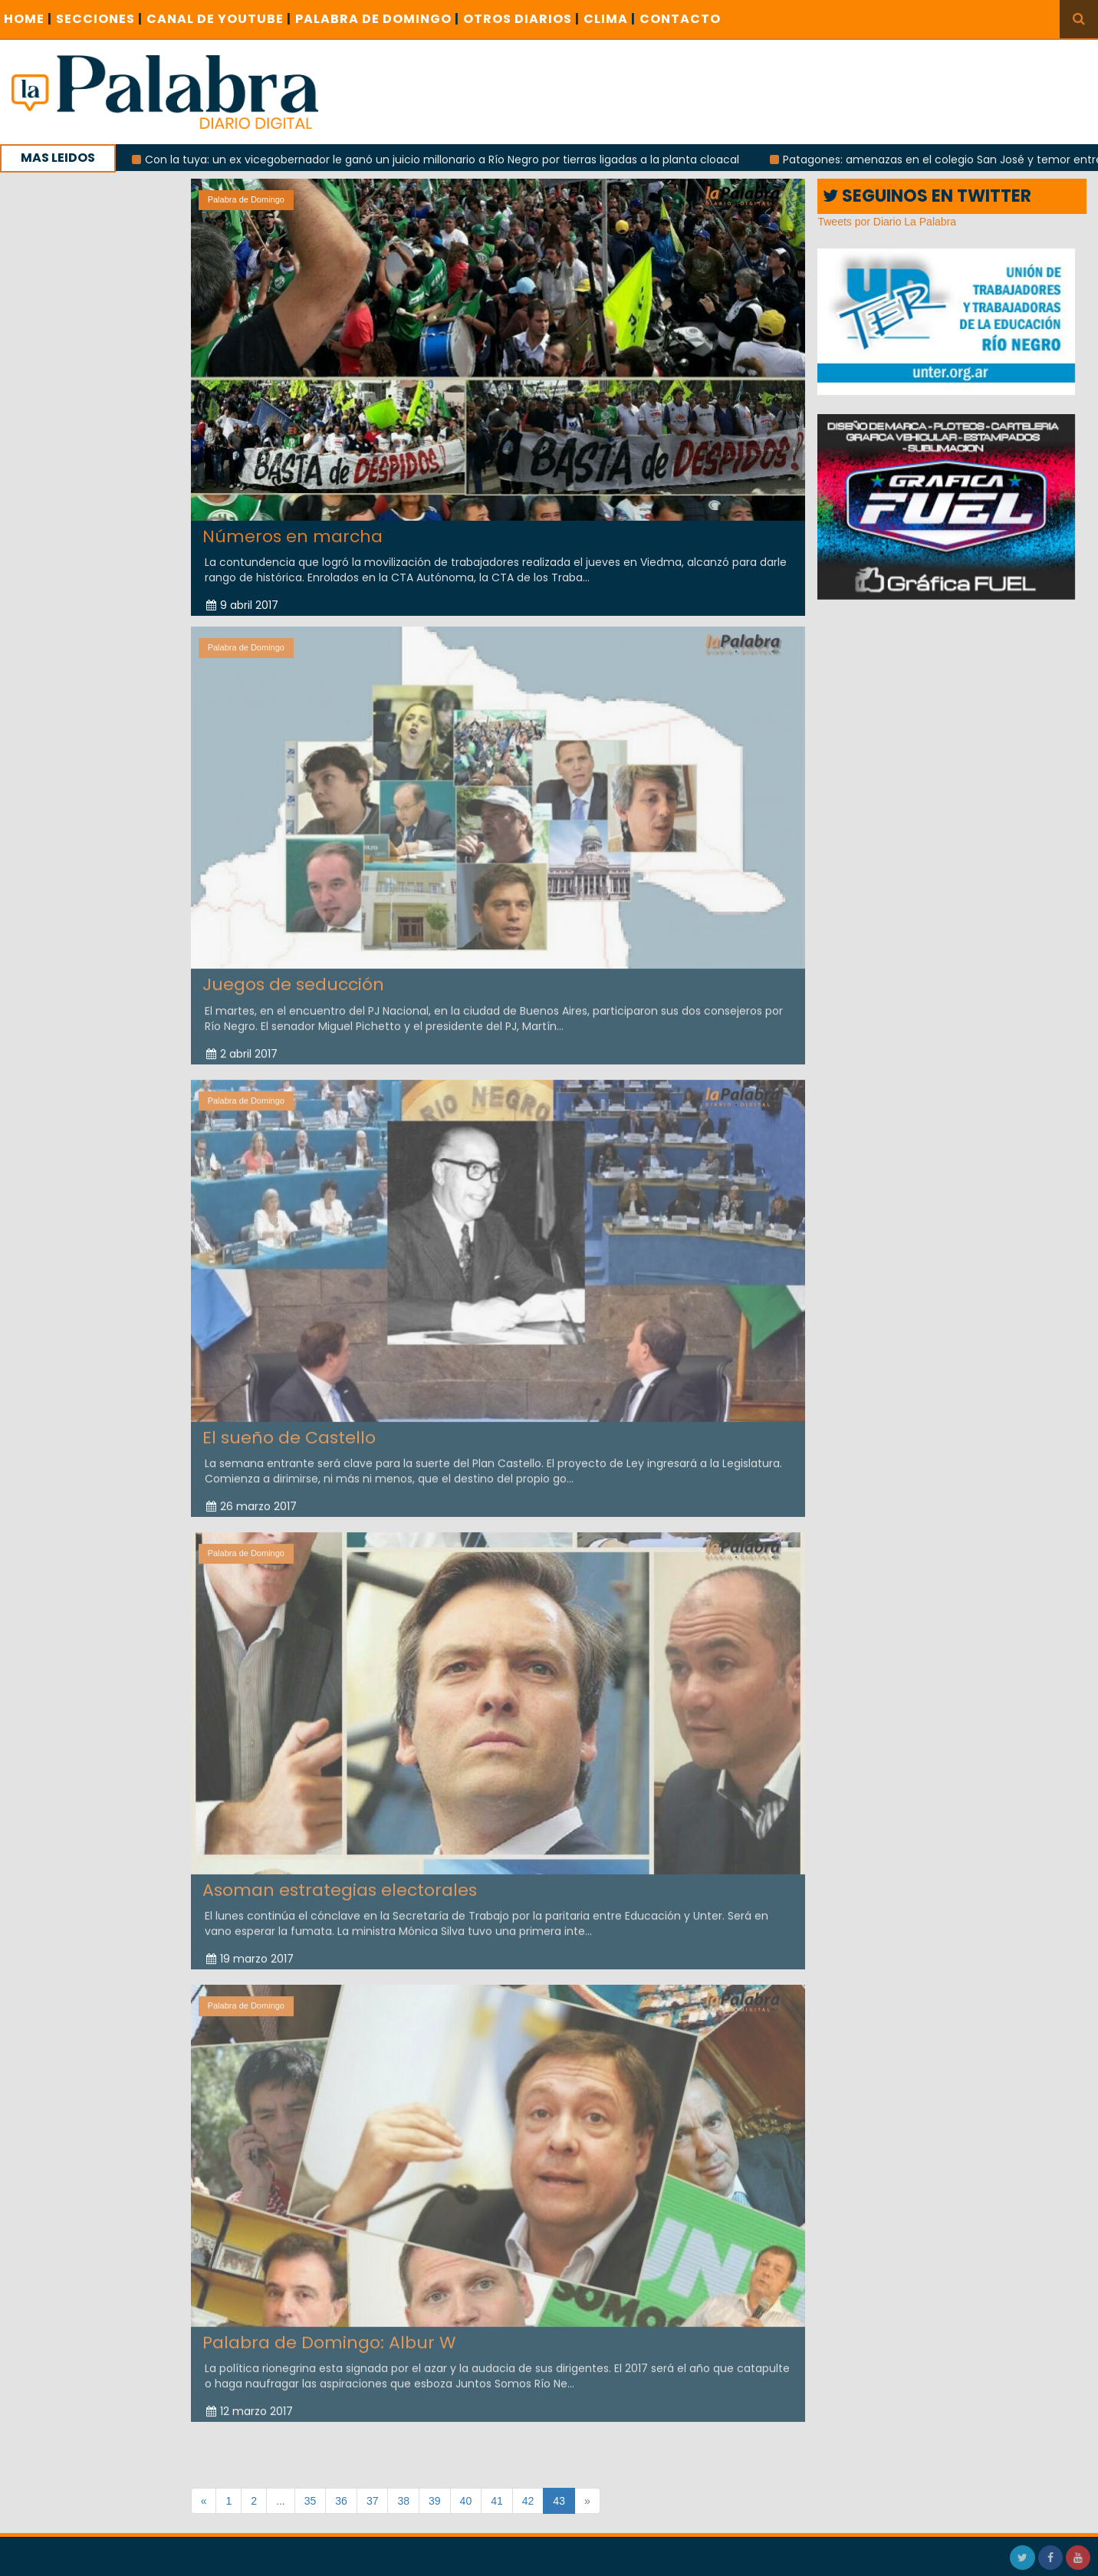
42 (528, 2501)
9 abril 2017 (242, 605)
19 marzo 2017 (250, 1954)
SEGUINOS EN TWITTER (927, 196)
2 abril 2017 (242, 1048)
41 (497, 2501)
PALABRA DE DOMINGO (377, 19)
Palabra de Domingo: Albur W (328, 2337)
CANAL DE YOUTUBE (218, 19)
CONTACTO (680, 19)
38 (403, 2501)
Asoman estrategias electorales (339, 1885)
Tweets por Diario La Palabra (886, 221)
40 (466, 2501)
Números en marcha (292, 536)
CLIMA (610, 19)
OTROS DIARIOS (521, 19)
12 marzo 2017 (249, 2406)
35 (310, 2501)
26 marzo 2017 (251, 1500)
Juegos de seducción (293, 980)
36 (341, 2501)
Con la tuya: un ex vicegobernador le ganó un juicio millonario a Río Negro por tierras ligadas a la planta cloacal (451, 159)
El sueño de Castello (289, 1432)
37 (373, 2501)
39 (435, 2501)
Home (28, 19)
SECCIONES (99, 19)
